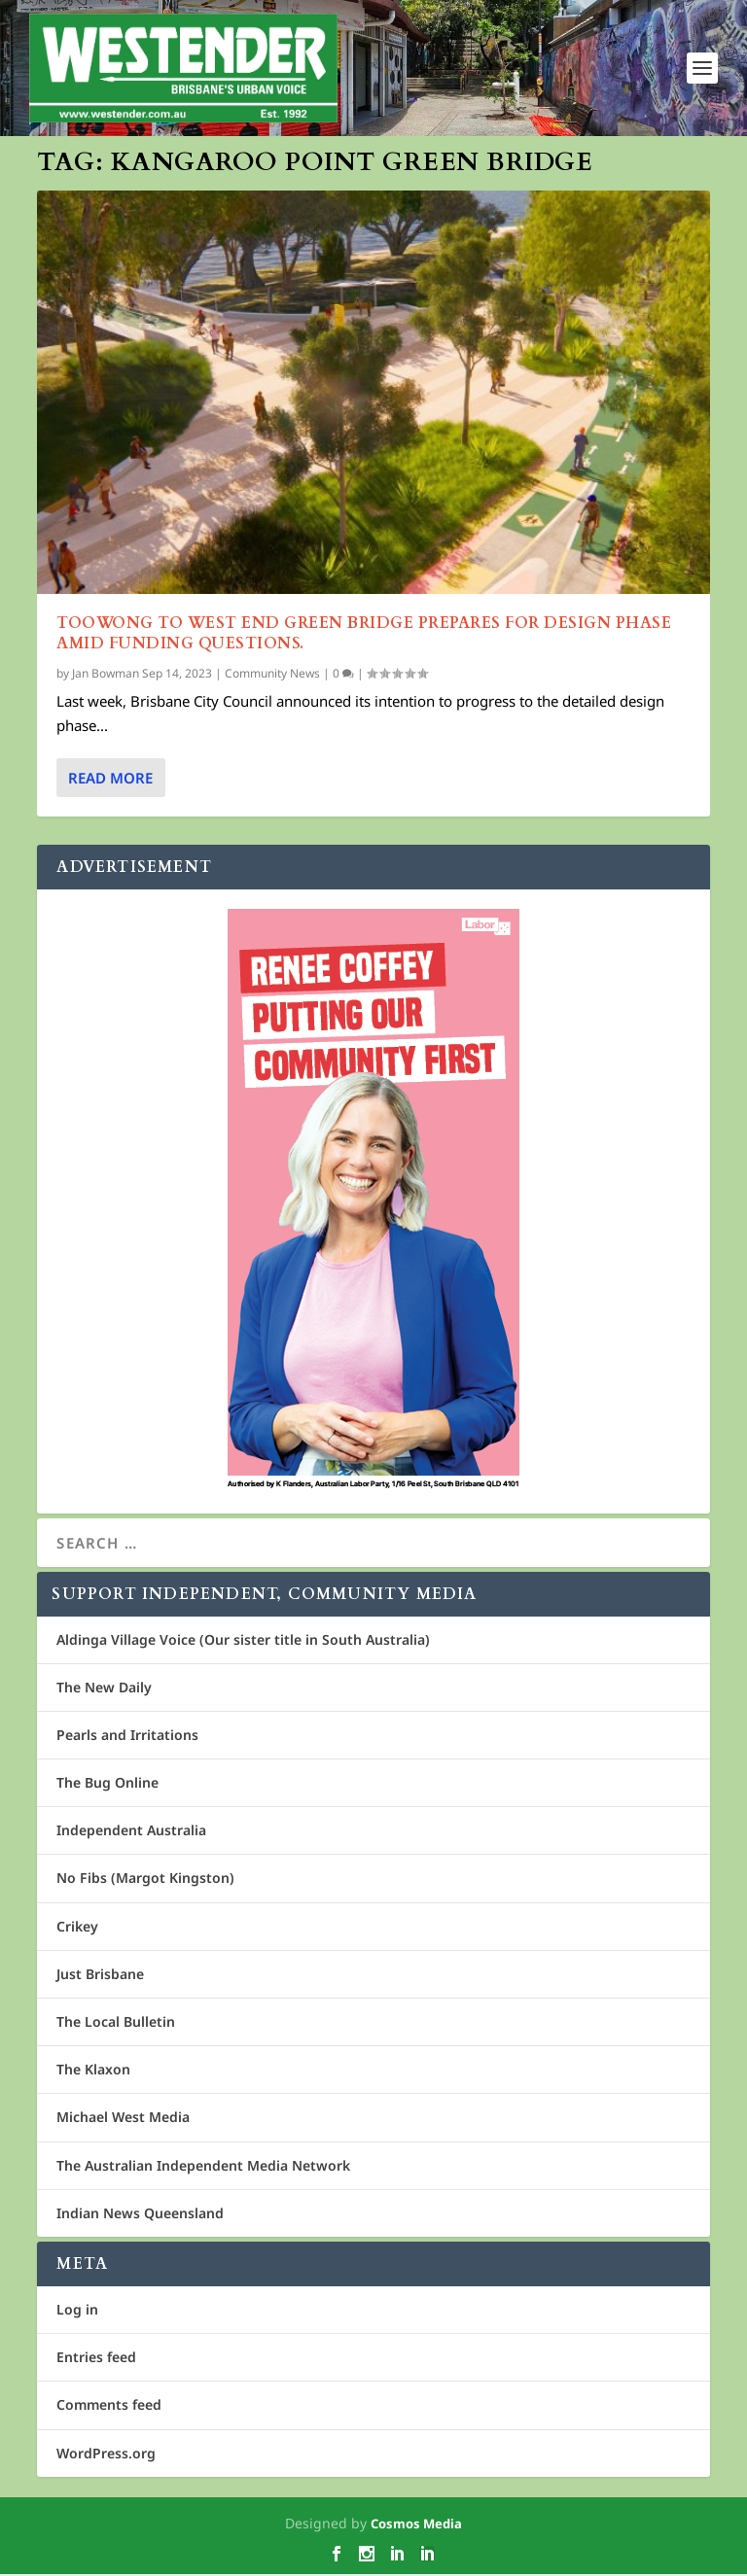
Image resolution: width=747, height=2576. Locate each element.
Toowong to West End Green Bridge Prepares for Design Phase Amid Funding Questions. (363, 634)
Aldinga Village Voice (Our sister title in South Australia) (243, 1640)
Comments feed (108, 2406)
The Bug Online (107, 1784)
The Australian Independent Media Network (203, 2166)
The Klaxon (93, 2071)
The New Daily (104, 1688)
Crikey (77, 1927)
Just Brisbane (100, 1975)
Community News (272, 675)
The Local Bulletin (115, 2023)
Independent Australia (131, 1832)
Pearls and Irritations (127, 1736)
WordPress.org (106, 2454)
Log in (77, 2311)
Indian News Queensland (140, 2214)
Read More (110, 778)
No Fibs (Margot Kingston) (145, 1879)
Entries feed (96, 2359)
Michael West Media (123, 2118)
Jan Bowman (105, 675)
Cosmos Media (416, 2524)
